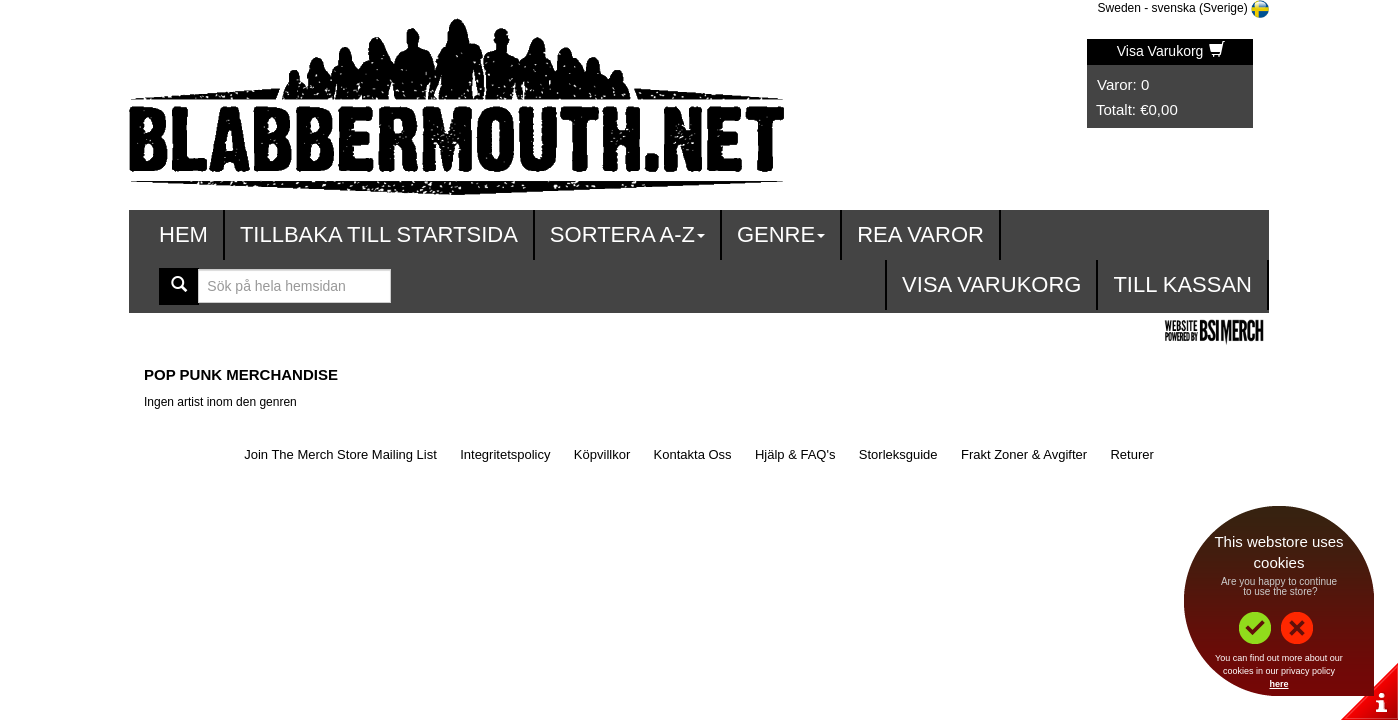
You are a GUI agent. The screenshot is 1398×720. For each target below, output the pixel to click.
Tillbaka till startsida (379, 234)
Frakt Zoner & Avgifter (1024, 454)
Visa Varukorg (1171, 51)
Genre (781, 234)
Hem (183, 234)
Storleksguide (898, 454)
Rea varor (920, 234)
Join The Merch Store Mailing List (340, 454)
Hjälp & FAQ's (795, 454)
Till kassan (1182, 284)
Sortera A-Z (627, 234)
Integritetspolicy (505, 454)
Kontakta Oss (693, 454)
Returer (1131, 454)
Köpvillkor (602, 454)
